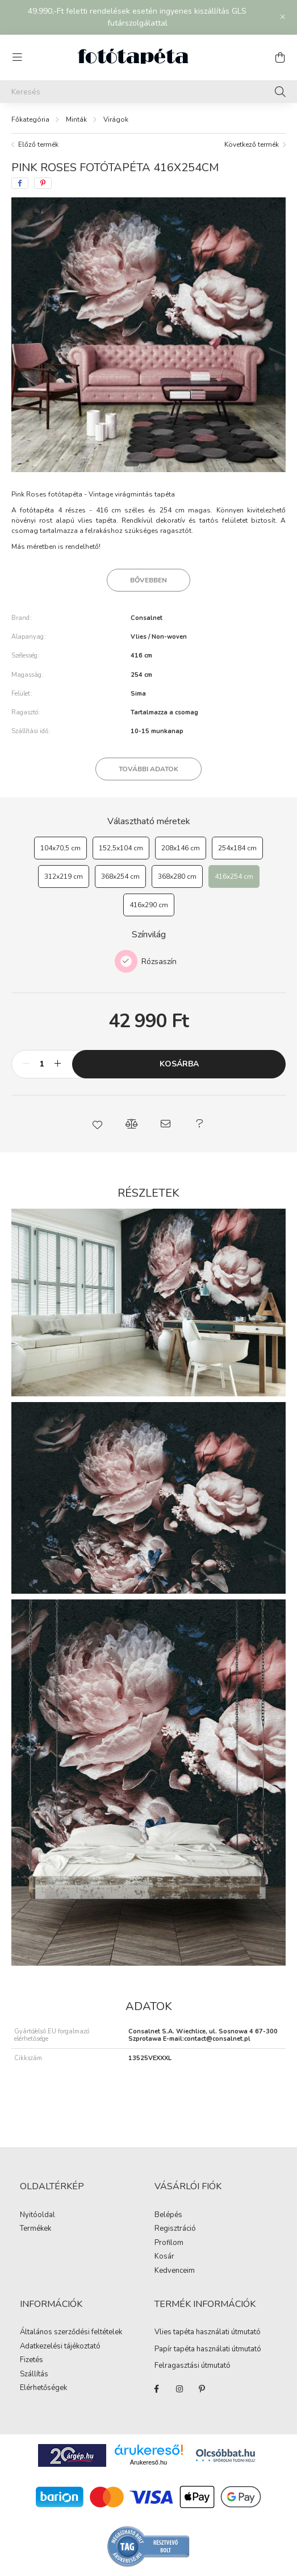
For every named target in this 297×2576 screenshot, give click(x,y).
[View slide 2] (147, 463)
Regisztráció (175, 2229)
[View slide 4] (170, 463)
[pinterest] (43, 183)
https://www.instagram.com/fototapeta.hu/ (179, 2388)
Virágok (115, 119)
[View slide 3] (159, 463)
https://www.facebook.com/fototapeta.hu (156, 2388)
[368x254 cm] (120, 876)
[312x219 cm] (63, 876)
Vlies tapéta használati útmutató (207, 2332)
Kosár (164, 2256)
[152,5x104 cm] (121, 848)
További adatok (148, 769)
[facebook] (19, 183)
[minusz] (26, 1064)
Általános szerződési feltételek (71, 2332)
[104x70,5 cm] (60, 848)
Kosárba (179, 1063)
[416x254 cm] (234, 876)
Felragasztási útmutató (192, 2365)
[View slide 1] (131, 463)
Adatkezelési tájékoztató (60, 2346)
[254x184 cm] (237, 848)
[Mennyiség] (42, 1064)
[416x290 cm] (148, 905)
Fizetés (31, 2360)
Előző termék (38, 144)
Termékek (35, 2229)
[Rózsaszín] (126, 961)
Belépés (168, 2215)
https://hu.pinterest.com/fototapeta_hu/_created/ (202, 2388)
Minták (76, 119)
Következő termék (251, 144)
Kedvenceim (174, 2271)
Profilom (168, 2243)
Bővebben (148, 580)
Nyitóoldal (37, 2215)
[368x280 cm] (177, 876)
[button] (97, 1124)
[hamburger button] (17, 57)
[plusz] (57, 1064)
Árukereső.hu (148, 2462)
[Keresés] (148, 91)
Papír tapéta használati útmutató (207, 2349)
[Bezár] (282, 17)
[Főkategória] (30, 119)
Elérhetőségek (43, 2388)
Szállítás (34, 2374)
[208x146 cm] (180, 848)
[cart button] (280, 57)
